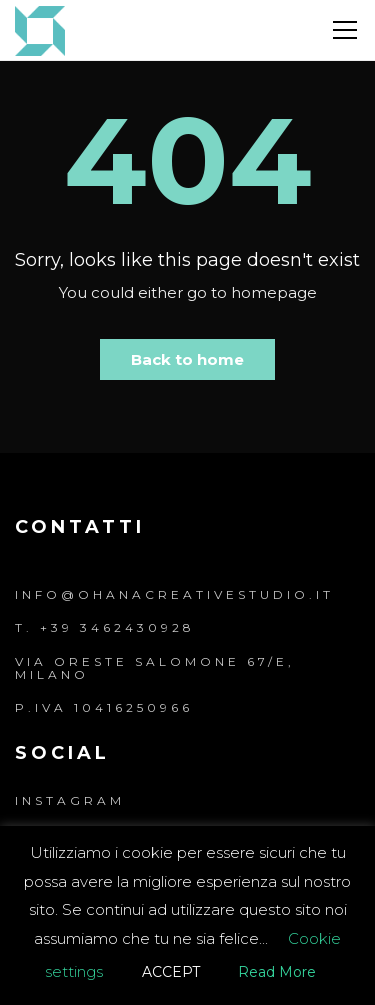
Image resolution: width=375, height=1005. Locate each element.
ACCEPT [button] (171, 972)
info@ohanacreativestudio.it (174, 594)
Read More (277, 972)
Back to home (187, 359)
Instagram (70, 800)
